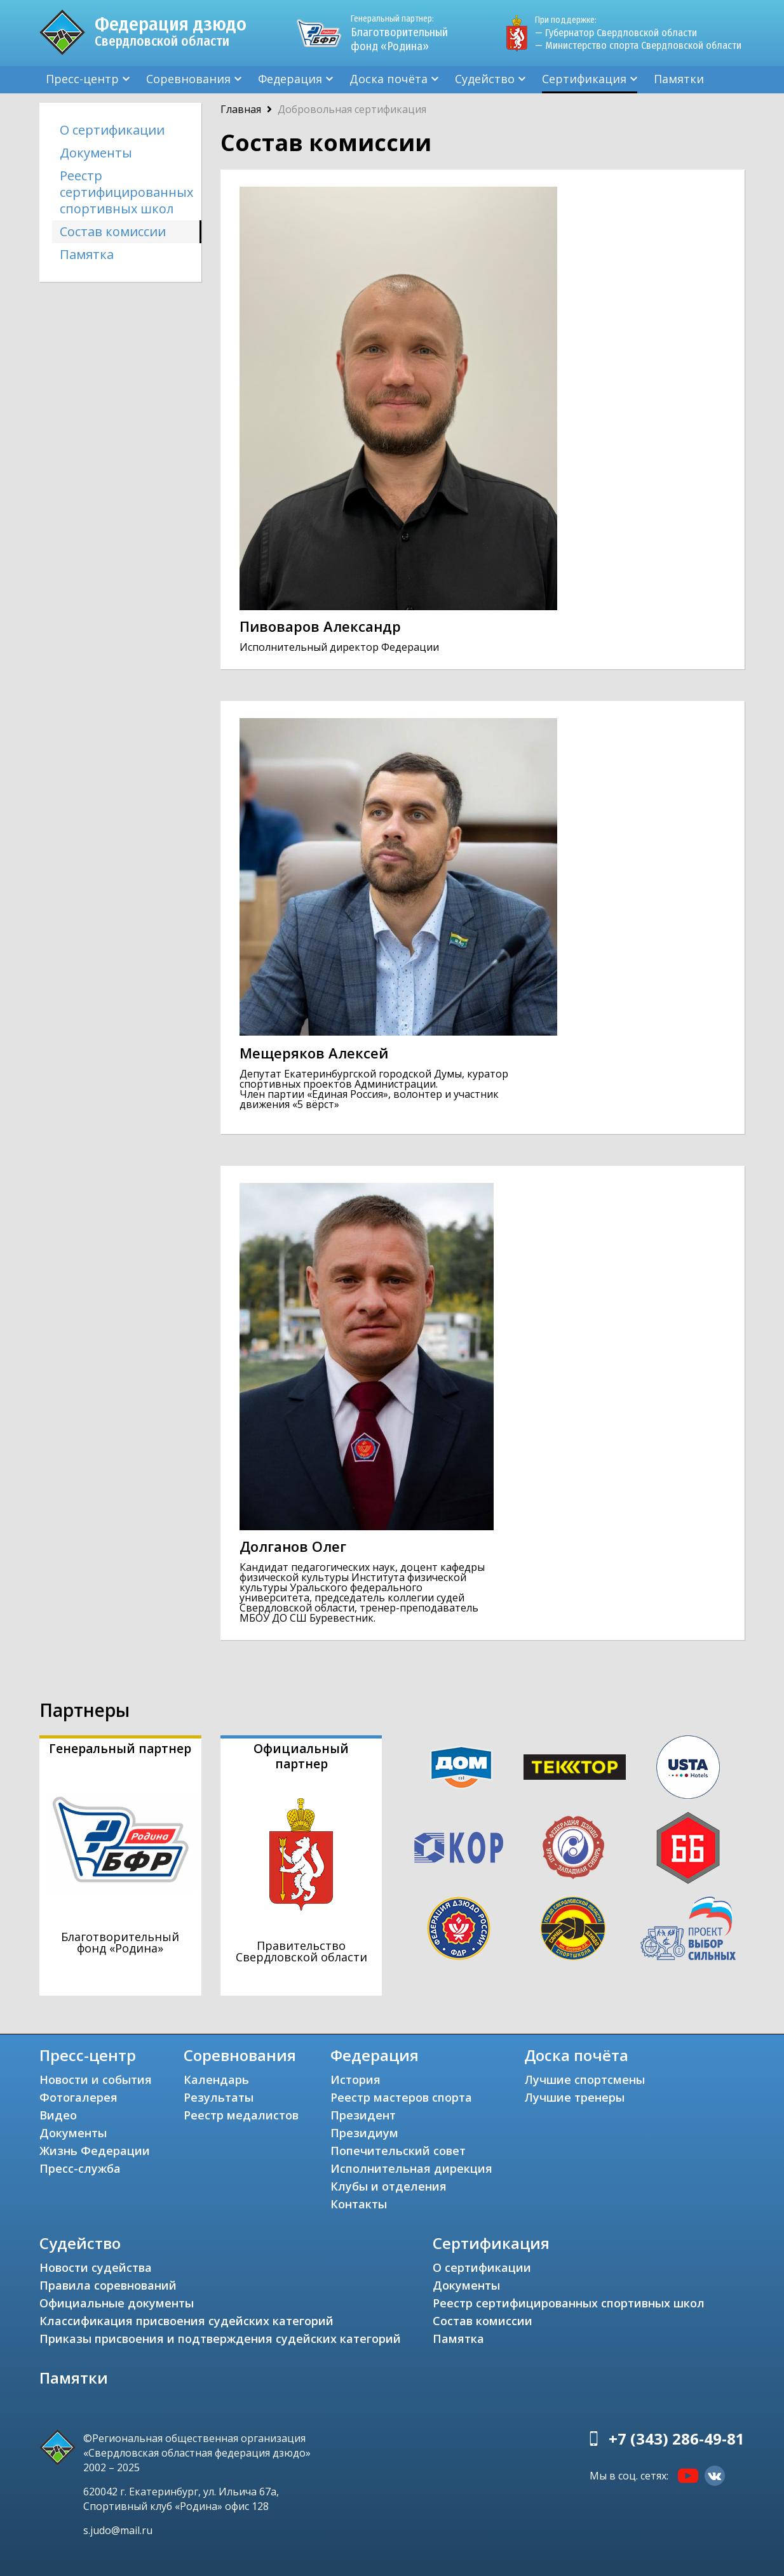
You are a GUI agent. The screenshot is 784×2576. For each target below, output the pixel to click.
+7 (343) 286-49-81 (677, 2438)
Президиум (364, 2132)
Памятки (679, 78)
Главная (240, 109)
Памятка (87, 254)
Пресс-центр (82, 78)
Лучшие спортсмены (584, 2079)
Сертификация (584, 78)
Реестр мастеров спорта (401, 2097)
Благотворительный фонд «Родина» (405, 33)
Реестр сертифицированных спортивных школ (126, 192)
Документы (96, 152)
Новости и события (95, 2079)
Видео (58, 2115)
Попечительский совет (398, 2150)
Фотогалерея (78, 2097)
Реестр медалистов (241, 2115)
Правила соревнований (108, 2285)
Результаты (218, 2097)
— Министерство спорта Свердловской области (638, 45)
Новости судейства (95, 2267)
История (355, 2079)
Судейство (485, 78)
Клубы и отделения (388, 2186)
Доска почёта (388, 78)
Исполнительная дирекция (411, 2168)
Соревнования (188, 78)
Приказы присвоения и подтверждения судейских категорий (220, 2338)
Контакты (358, 2204)
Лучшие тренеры (574, 2097)
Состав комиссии (113, 231)
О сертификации (112, 129)
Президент (363, 2115)
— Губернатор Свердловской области (616, 33)
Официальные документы (116, 2303)
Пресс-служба (80, 2168)
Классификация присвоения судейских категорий (186, 2320)
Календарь (216, 2079)
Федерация (290, 78)
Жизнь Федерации (94, 2150)
